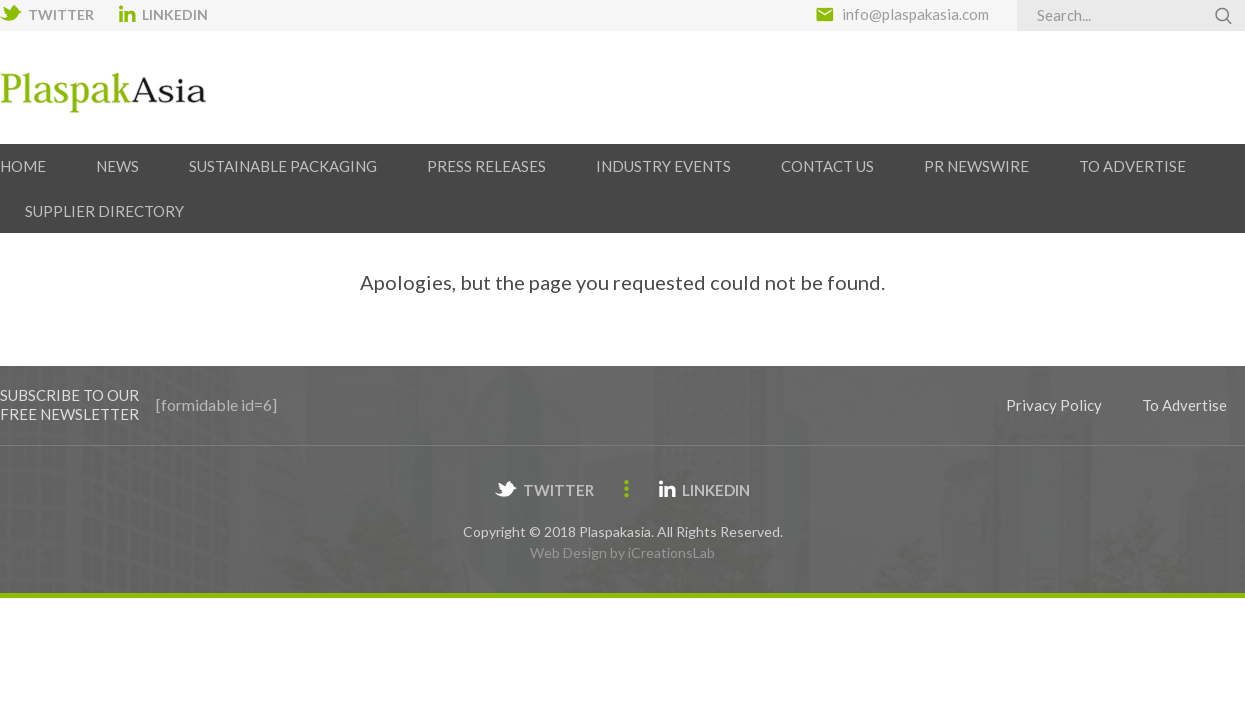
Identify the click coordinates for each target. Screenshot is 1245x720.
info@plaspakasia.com (915, 14)
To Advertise (1184, 405)
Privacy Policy (1054, 405)
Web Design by (622, 552)
